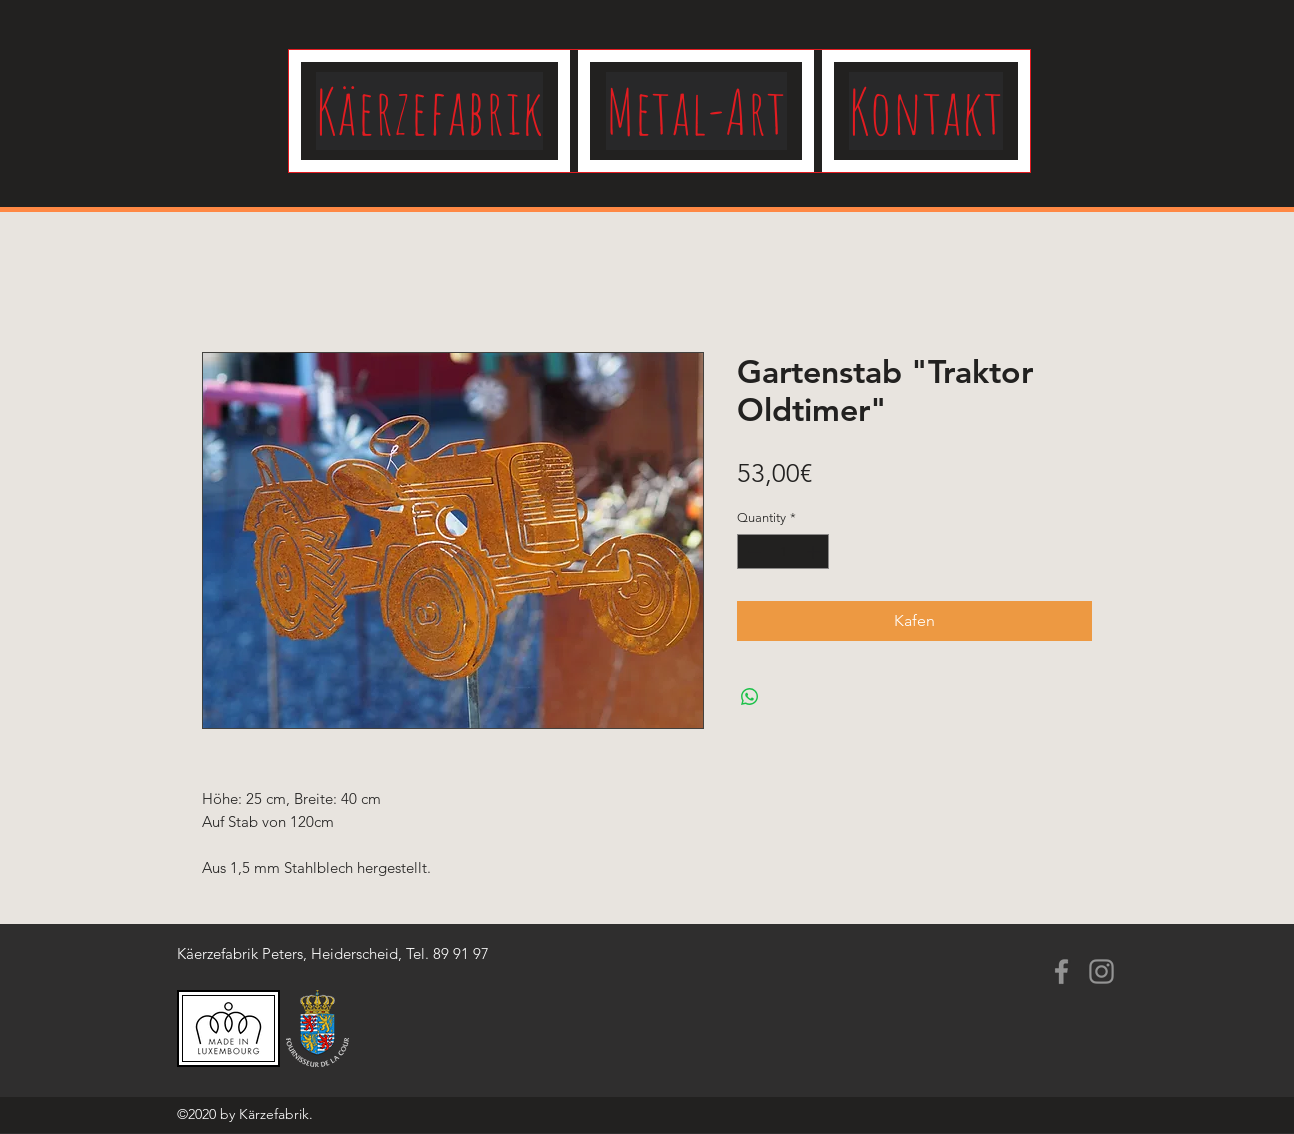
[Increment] (815, 552)
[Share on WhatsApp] (750, 697)
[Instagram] (1101, 971)
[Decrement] (752, 552)
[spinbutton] (783, 552)
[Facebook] (1061, 971)
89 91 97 (461, 953)
